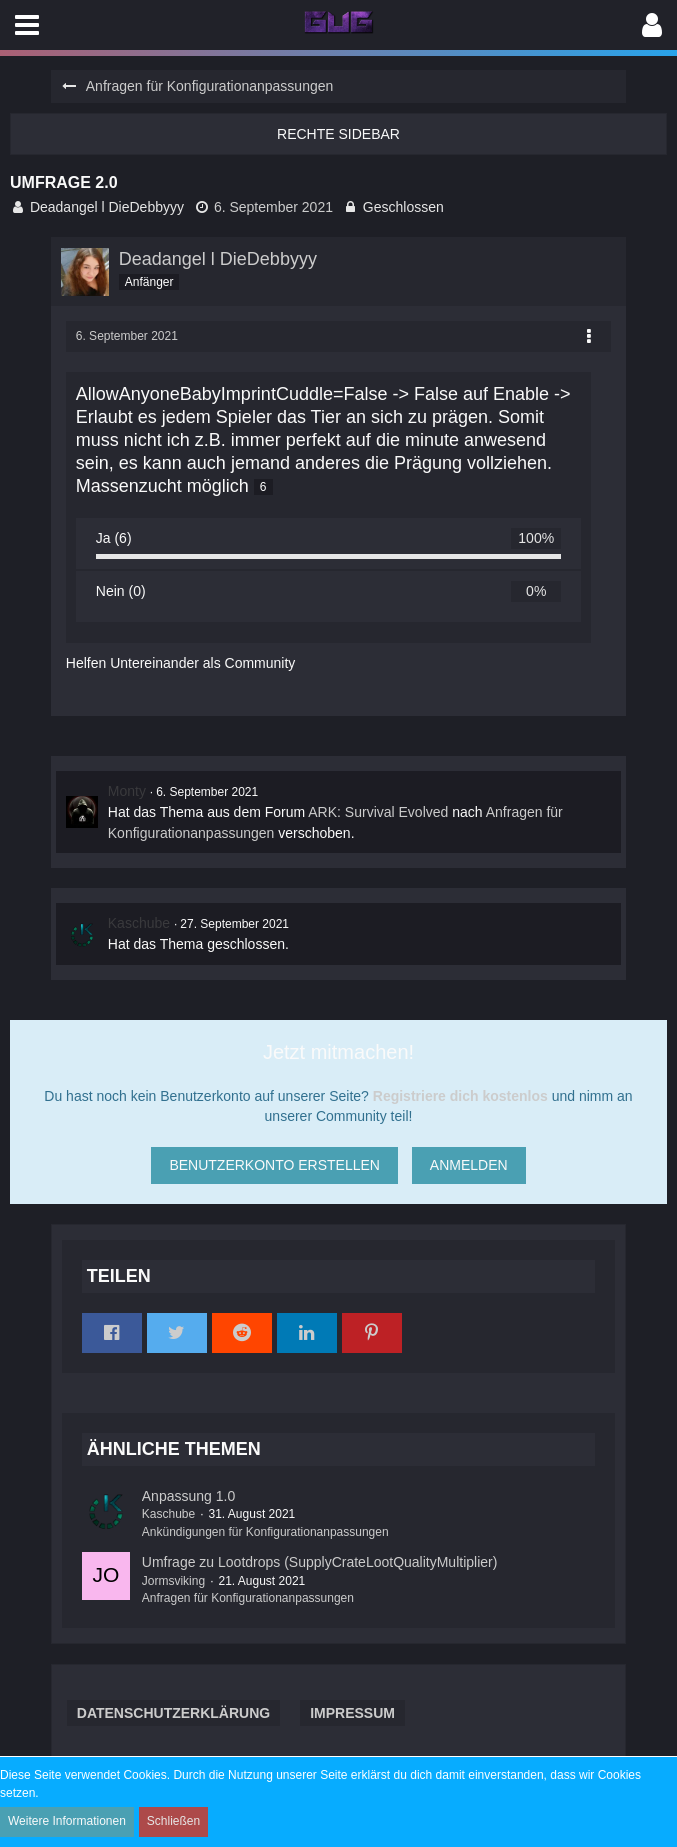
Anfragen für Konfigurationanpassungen (248, 1598)
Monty (127, 791)
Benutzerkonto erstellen (274, 1165)
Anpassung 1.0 (188, 1496)
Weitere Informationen (67, 1821)
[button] (27, 25)
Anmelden (469, 1165)
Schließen (173, 1821)
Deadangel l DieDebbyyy (107, 207)
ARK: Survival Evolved (378, 812)
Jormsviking (173, 1581)
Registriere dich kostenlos (460, 1096)
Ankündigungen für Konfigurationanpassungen (265, 1532)
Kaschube (139, 923)
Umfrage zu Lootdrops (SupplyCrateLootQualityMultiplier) (320, 1562)
